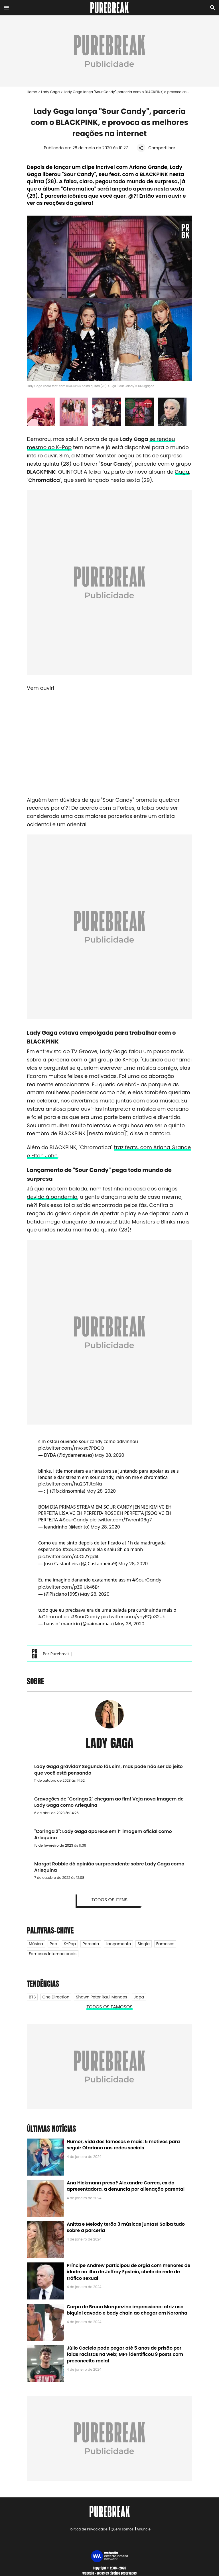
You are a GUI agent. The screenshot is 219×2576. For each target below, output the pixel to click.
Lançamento (118, 1944)
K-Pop (70, 1944)
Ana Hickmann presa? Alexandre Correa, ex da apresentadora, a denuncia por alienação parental (125, 2186)
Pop (53, 1944)
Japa (139, 1997)
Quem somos (122, 2529)
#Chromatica (54, 1616)
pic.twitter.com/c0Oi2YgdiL (68, 1556)
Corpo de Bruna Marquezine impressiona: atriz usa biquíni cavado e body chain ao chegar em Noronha (127, 2309)
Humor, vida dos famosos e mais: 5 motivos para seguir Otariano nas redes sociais (123, 2144)
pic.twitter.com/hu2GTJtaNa (70, 1484)
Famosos (165, 1944)
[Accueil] (109, 7)
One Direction (56, 1997)
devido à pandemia (52, 1196)
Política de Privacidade (87, 2529)
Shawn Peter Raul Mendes (101, 1997)
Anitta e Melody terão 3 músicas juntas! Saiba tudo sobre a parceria (126, 2227)
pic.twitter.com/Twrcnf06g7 (121, 1520)
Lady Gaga (50, 91)
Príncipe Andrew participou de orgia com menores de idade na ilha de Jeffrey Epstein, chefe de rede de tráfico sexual (128, 2272)
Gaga (182, 471)
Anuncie (144, 2529)
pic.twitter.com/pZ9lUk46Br (68, 1587)
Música (36, 1944)
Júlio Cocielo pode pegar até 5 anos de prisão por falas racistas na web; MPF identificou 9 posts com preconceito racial (125, 2354)
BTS (32, 1997)
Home (32, 91)
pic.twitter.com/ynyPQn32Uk (133, 1616)
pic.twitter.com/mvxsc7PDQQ (71, 1448)
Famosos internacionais (52, 1954)
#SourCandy (73, 1520)
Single (143, 1944)
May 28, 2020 (109, 1455)
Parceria (90, 1944)
